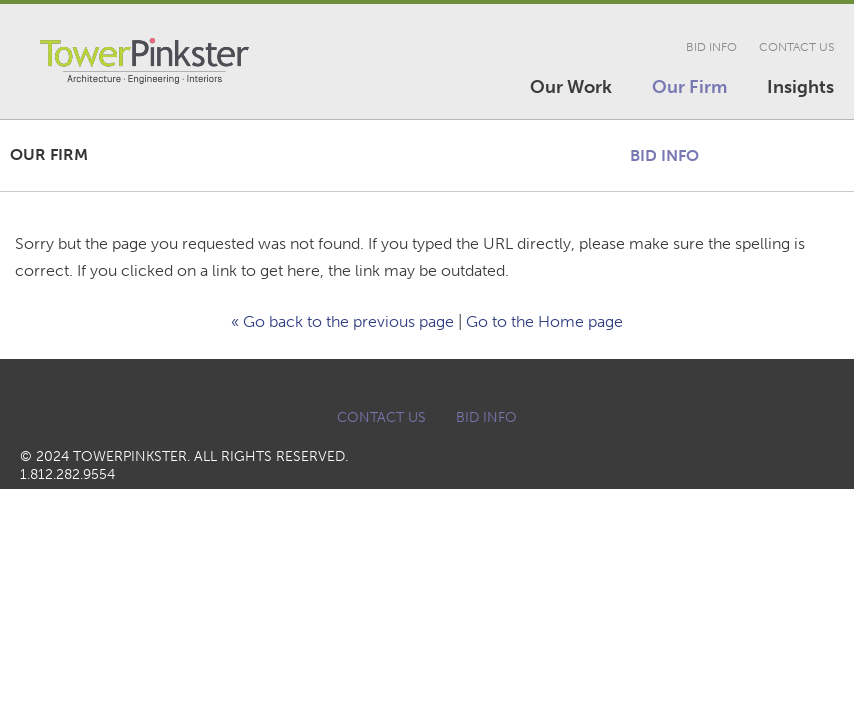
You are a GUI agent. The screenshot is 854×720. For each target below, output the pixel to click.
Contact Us (796, 47)
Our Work (571, 87)
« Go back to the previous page (342, 321)
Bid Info (711, 47)
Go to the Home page (544, 321)
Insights (800, 87)
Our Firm (689, 87)
